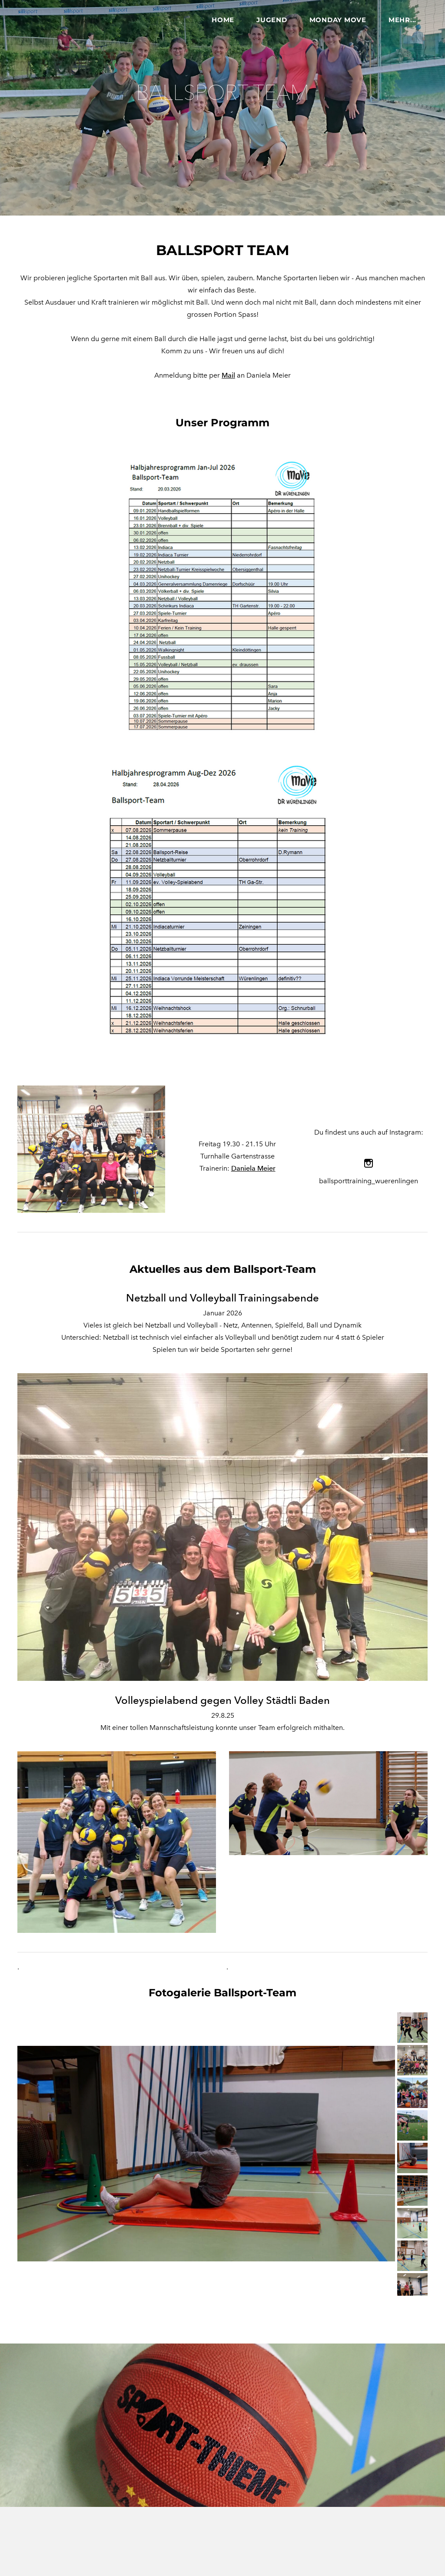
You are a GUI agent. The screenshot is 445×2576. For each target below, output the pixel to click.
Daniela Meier (253, 1163)
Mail (228, 370)
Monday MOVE (337, 20)
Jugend (271, 20)
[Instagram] (368, 1158)
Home (223, 20)
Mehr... (402, 20)
